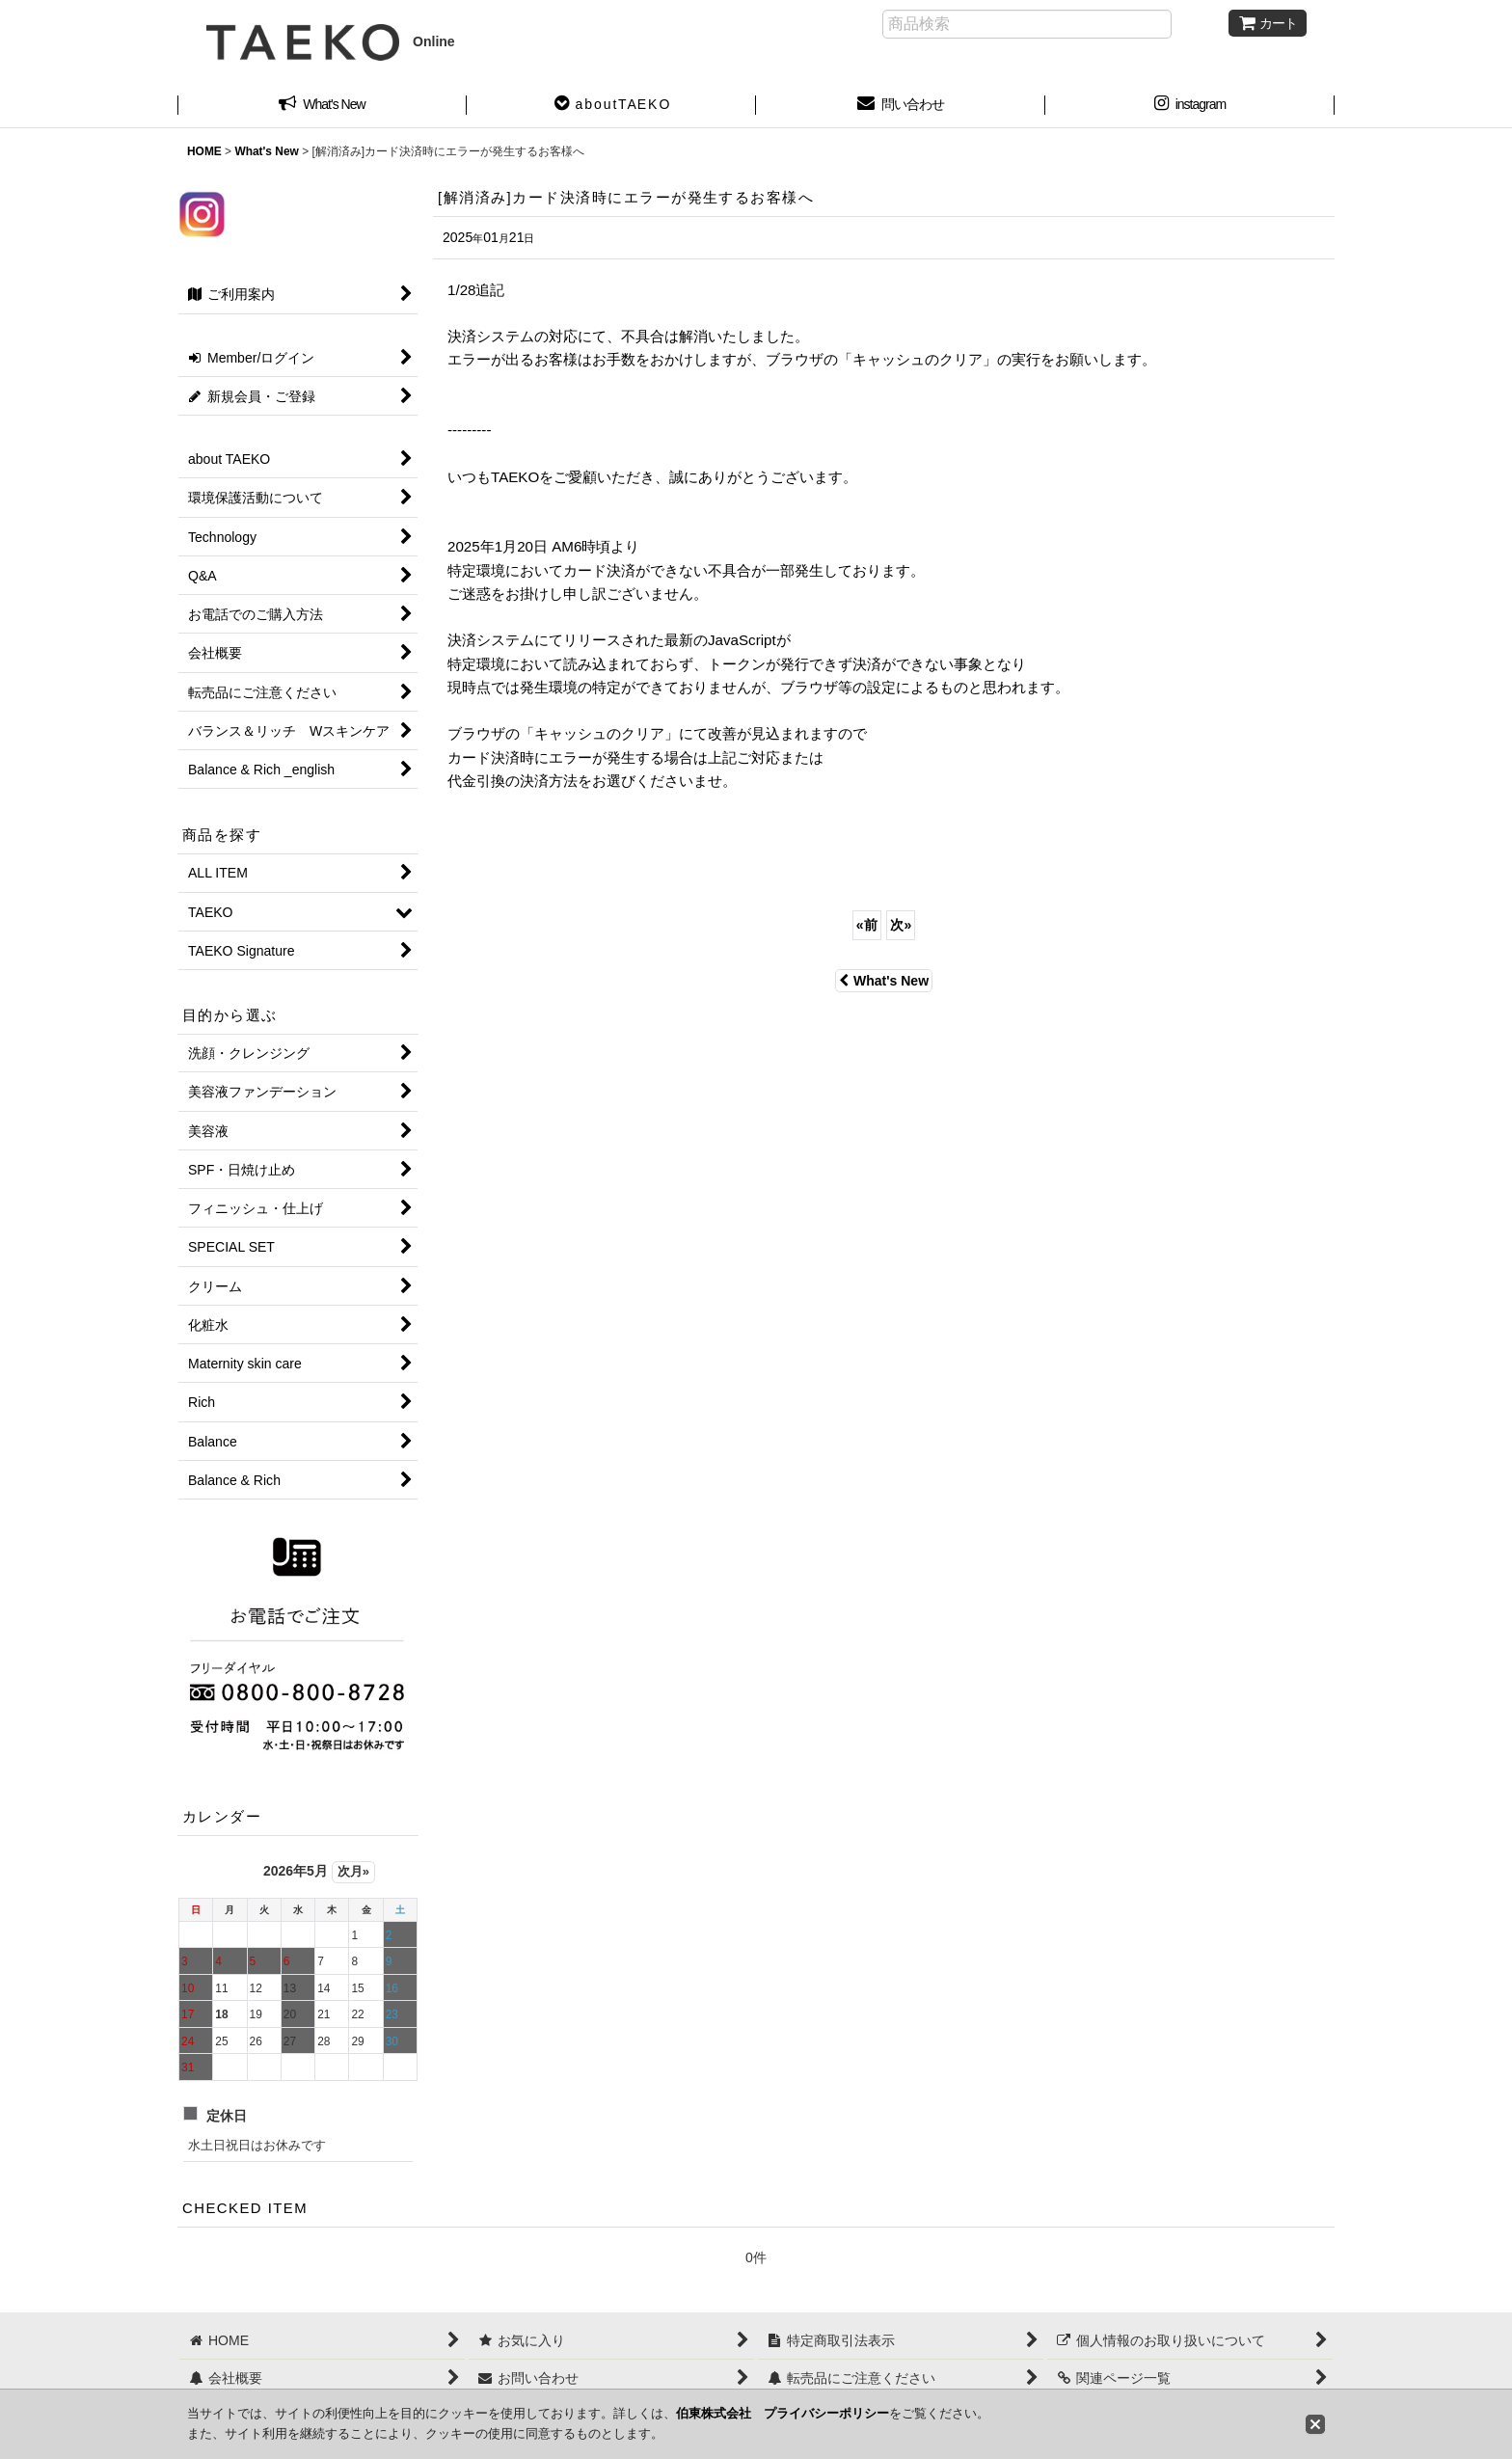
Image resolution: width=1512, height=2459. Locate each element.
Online (330, 41)
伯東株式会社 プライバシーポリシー (782, 2413)
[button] (611, 106)
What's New (884, 980)
